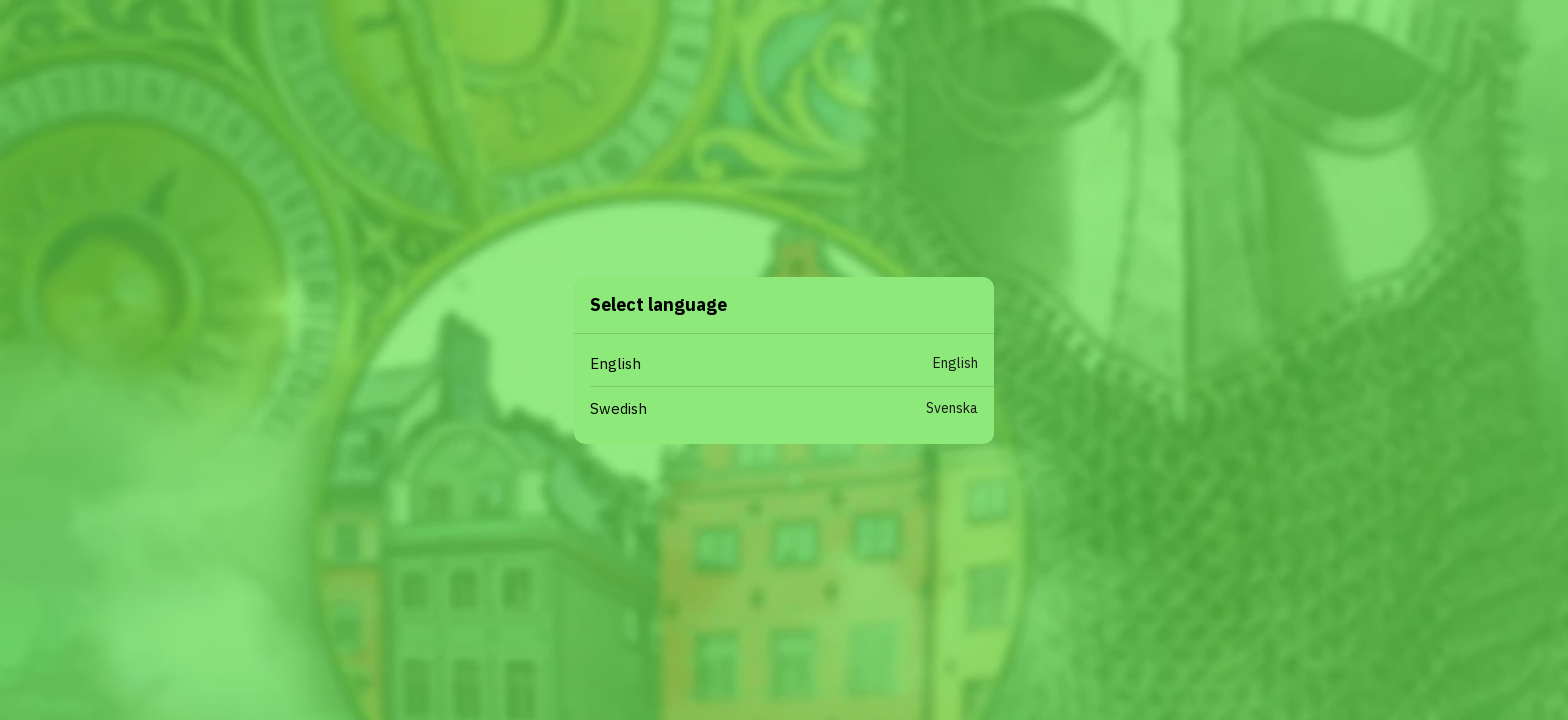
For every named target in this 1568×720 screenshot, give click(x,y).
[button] (792, 364)
